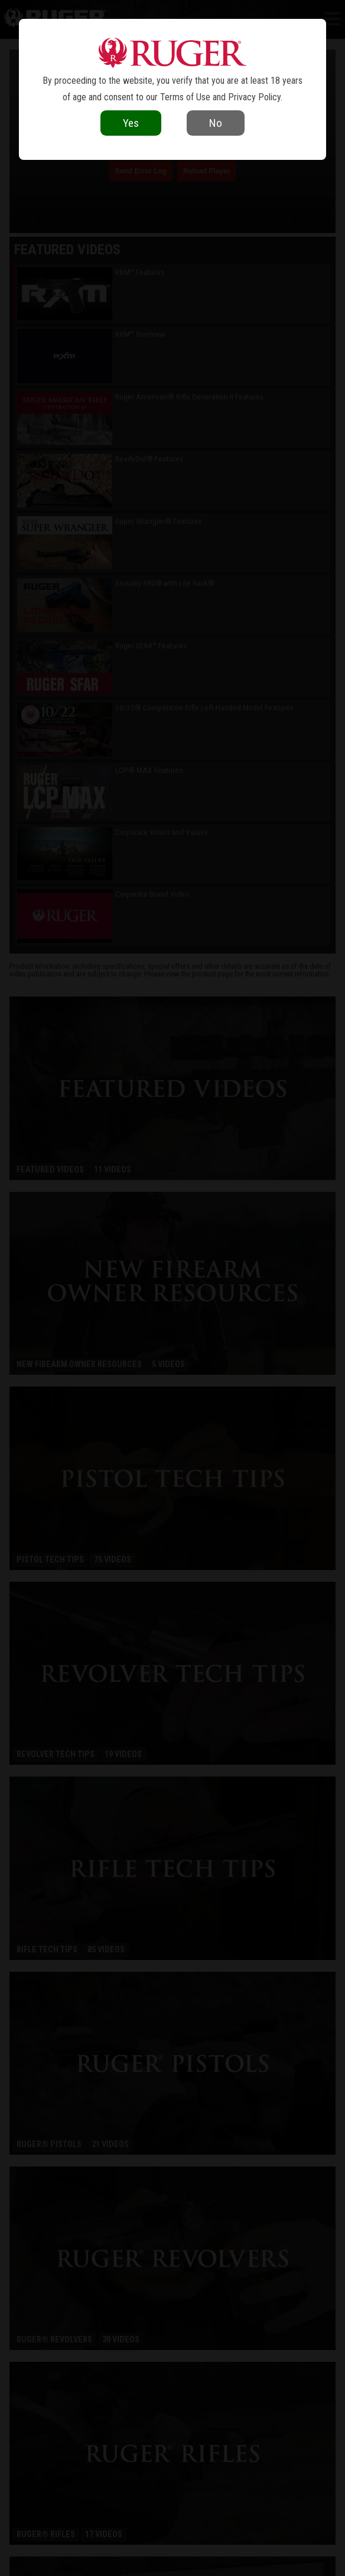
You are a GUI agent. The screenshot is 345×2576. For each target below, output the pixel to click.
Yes (131, 123)
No (215, 123)
